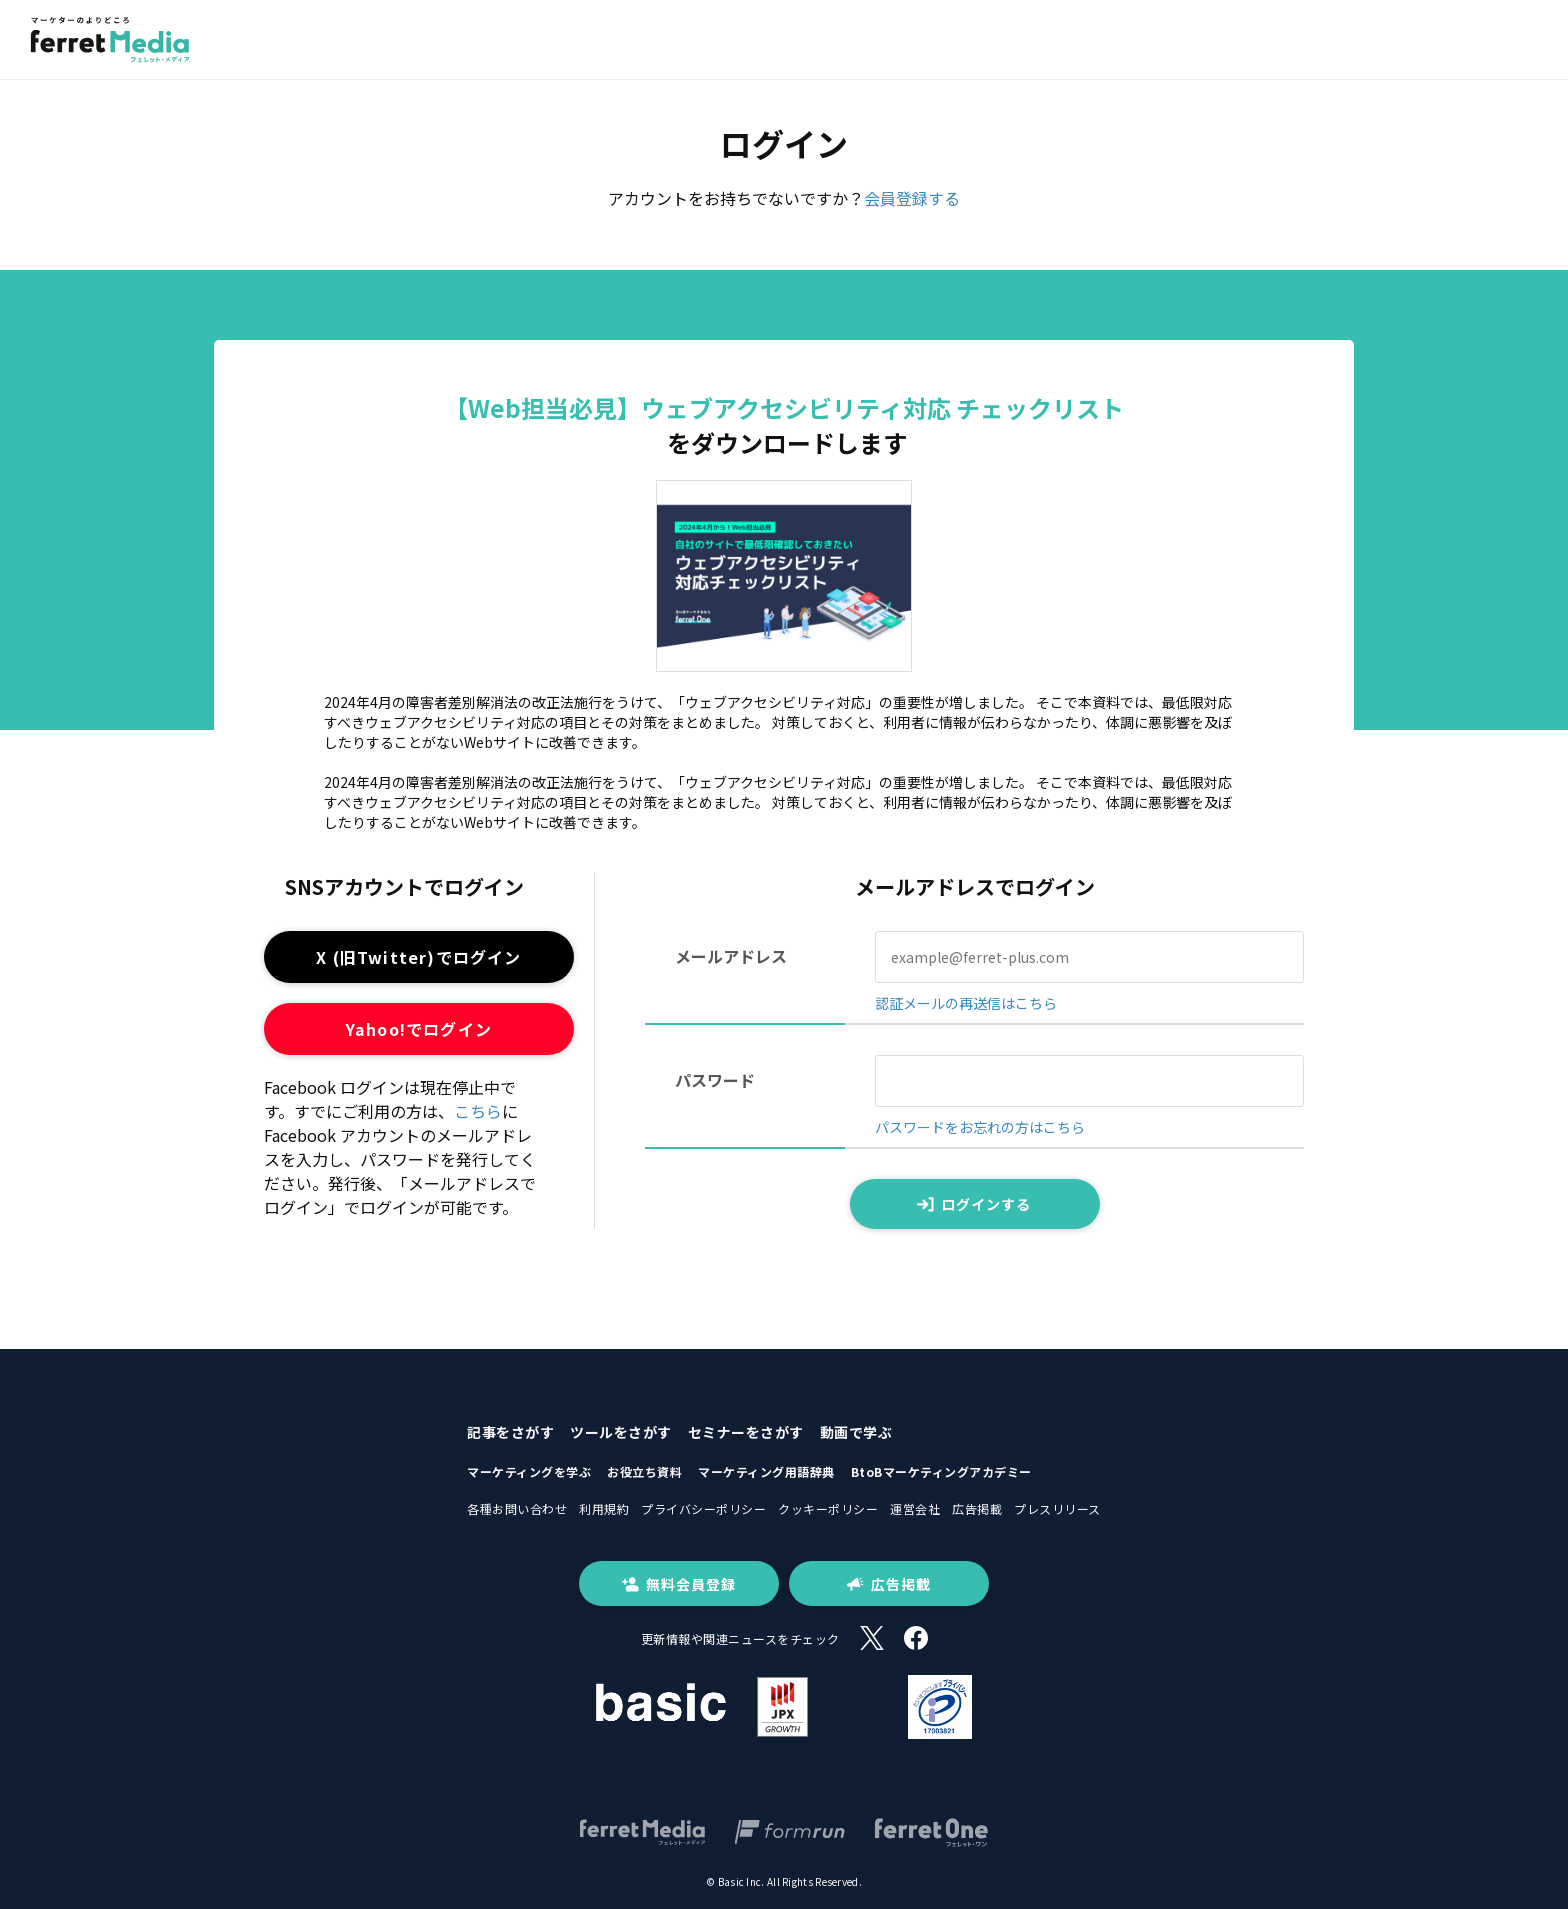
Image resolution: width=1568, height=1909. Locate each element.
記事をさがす (510, 1432)
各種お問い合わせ (517, 1508)
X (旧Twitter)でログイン (418, 957)
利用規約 (604, 1508)
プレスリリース (1057, 1508)
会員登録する (912, 198)
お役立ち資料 (644, 1471)
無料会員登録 (679, 1584)
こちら (478, 1111)
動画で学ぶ (856, 1432)
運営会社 (915, 1508)
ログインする (974, 1204)
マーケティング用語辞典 (766, 1471)
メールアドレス (731, 956)
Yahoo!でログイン (419, 1029)
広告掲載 (977, 1508)
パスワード (715, 1080)
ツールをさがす (621, 1432)
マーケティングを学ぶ (529, 1471)
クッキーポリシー (828, 1508)
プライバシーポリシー (703, 1508)
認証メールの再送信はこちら (966, 1003)
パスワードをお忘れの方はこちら (980, 1127)
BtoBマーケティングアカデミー (941, 1471)
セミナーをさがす (746, 1432)
